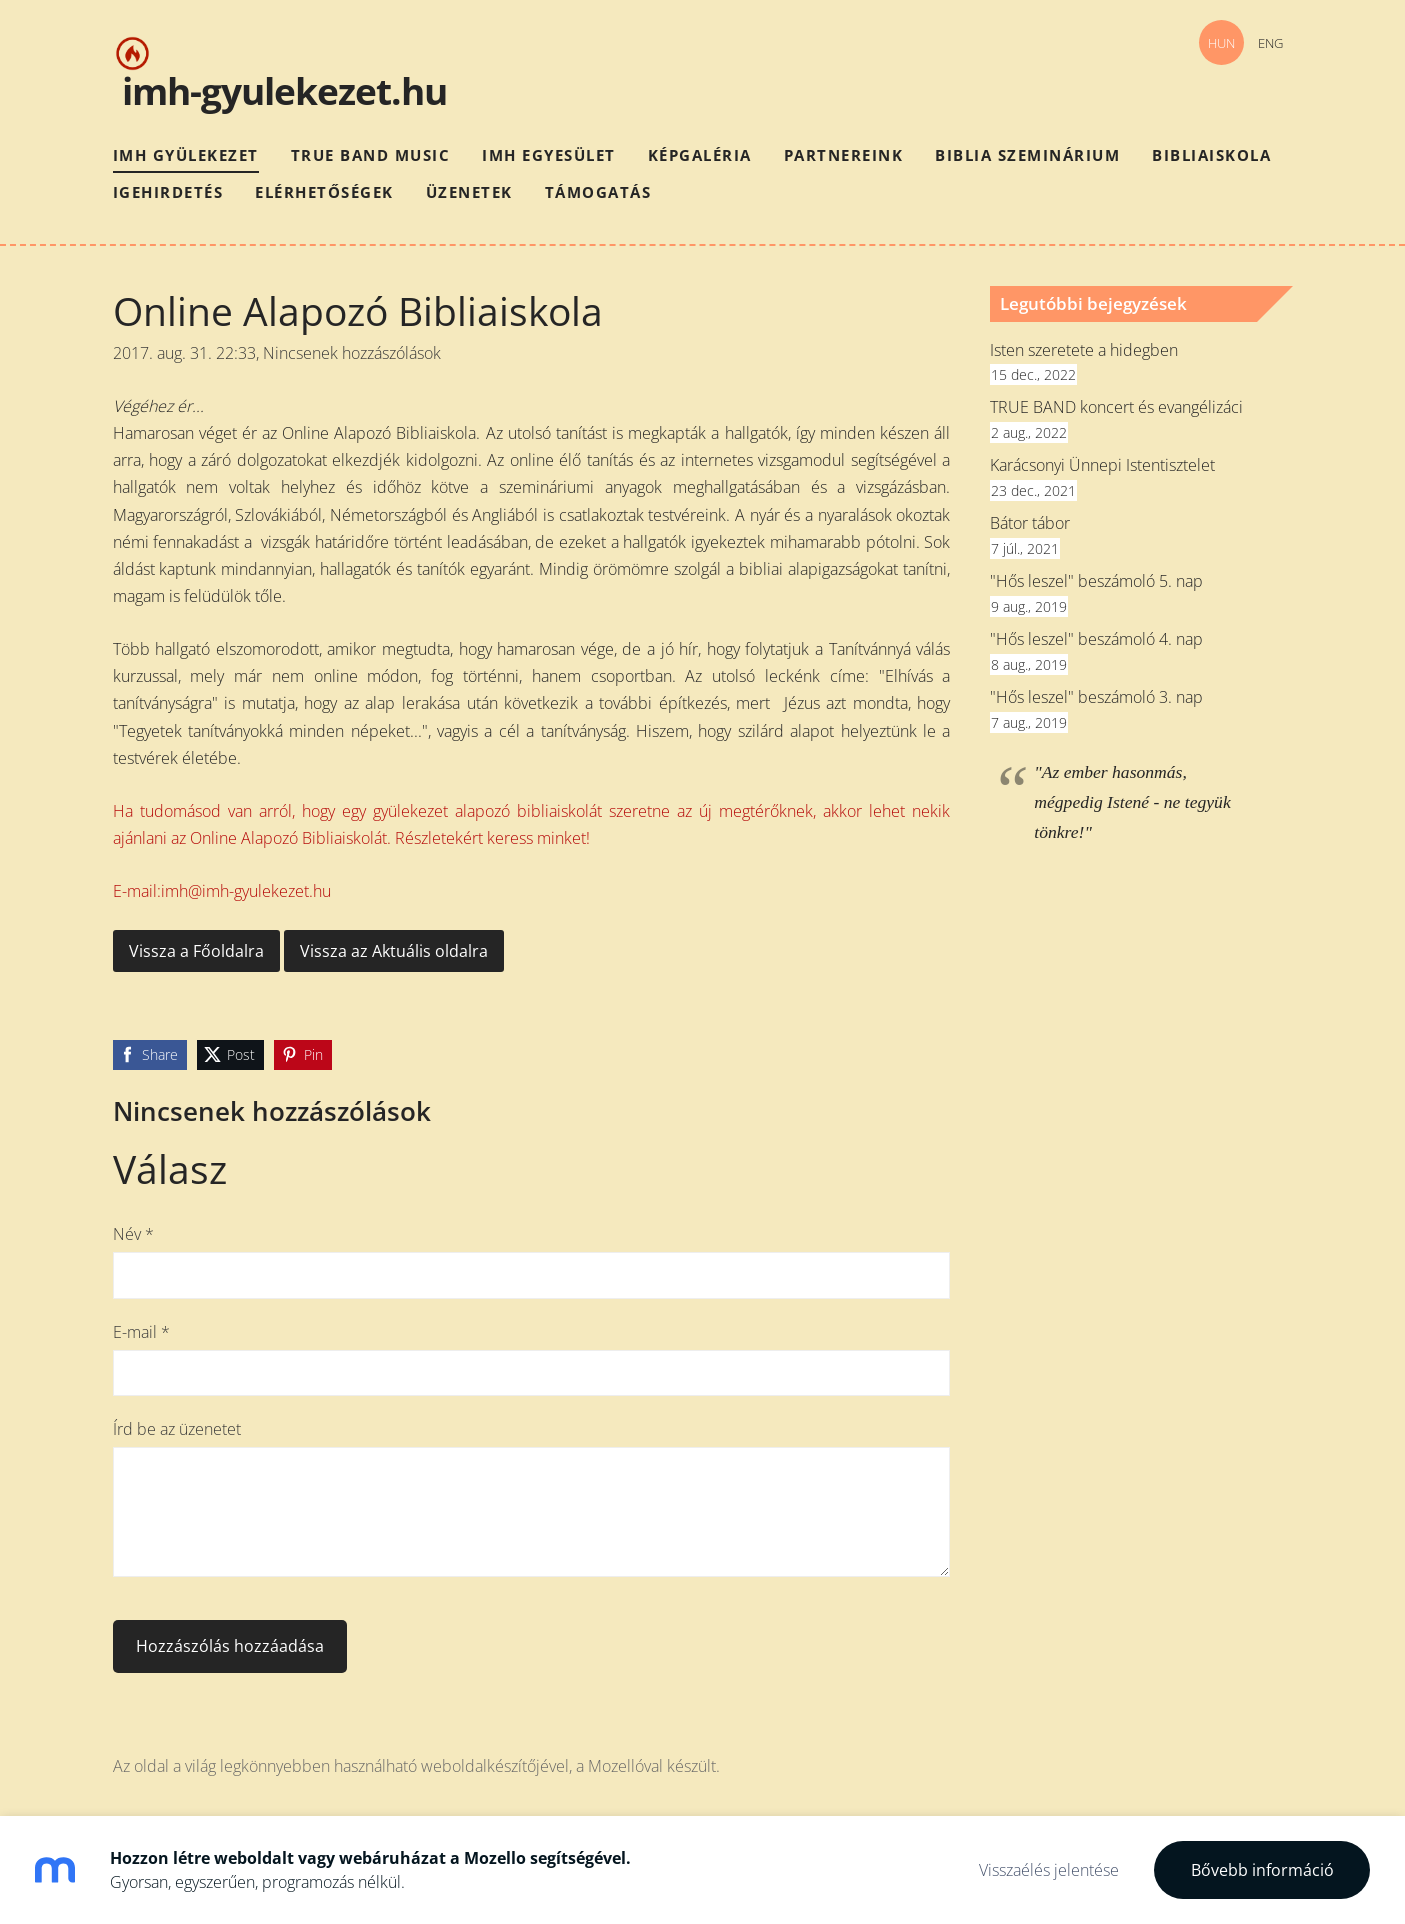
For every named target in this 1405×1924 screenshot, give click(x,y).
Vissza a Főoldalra (196, 951)
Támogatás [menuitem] (598, 192)
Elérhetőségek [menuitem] (324, 192)
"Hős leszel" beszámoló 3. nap (1096, 697)
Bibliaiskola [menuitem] (1211, 155)
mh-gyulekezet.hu (289, 91)
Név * (133, 1234)
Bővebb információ (1262, 1870)
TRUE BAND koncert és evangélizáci (1116, 407)
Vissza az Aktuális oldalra (394, 951)
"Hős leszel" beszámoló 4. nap (1096, 639)
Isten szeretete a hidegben (1084, 350)
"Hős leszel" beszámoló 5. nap (1096, 581)
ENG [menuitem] (1270, 43)
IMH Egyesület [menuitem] (549, 155)
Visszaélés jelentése (1049, 1870)
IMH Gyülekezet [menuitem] (186, 155)
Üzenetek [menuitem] (469, 192)
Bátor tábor (1030, 523)
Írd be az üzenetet (177, 1429)
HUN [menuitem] (1221, 43)
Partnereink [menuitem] (844, 155)
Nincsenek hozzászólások (352, 353)
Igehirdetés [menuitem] (168, 192)
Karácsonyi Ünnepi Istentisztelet (1102, 465)
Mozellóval (625, 1766)
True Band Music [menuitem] (371, 155)
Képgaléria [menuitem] (700, 155)
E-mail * (141, 1332)
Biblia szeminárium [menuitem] (1027, 155)
